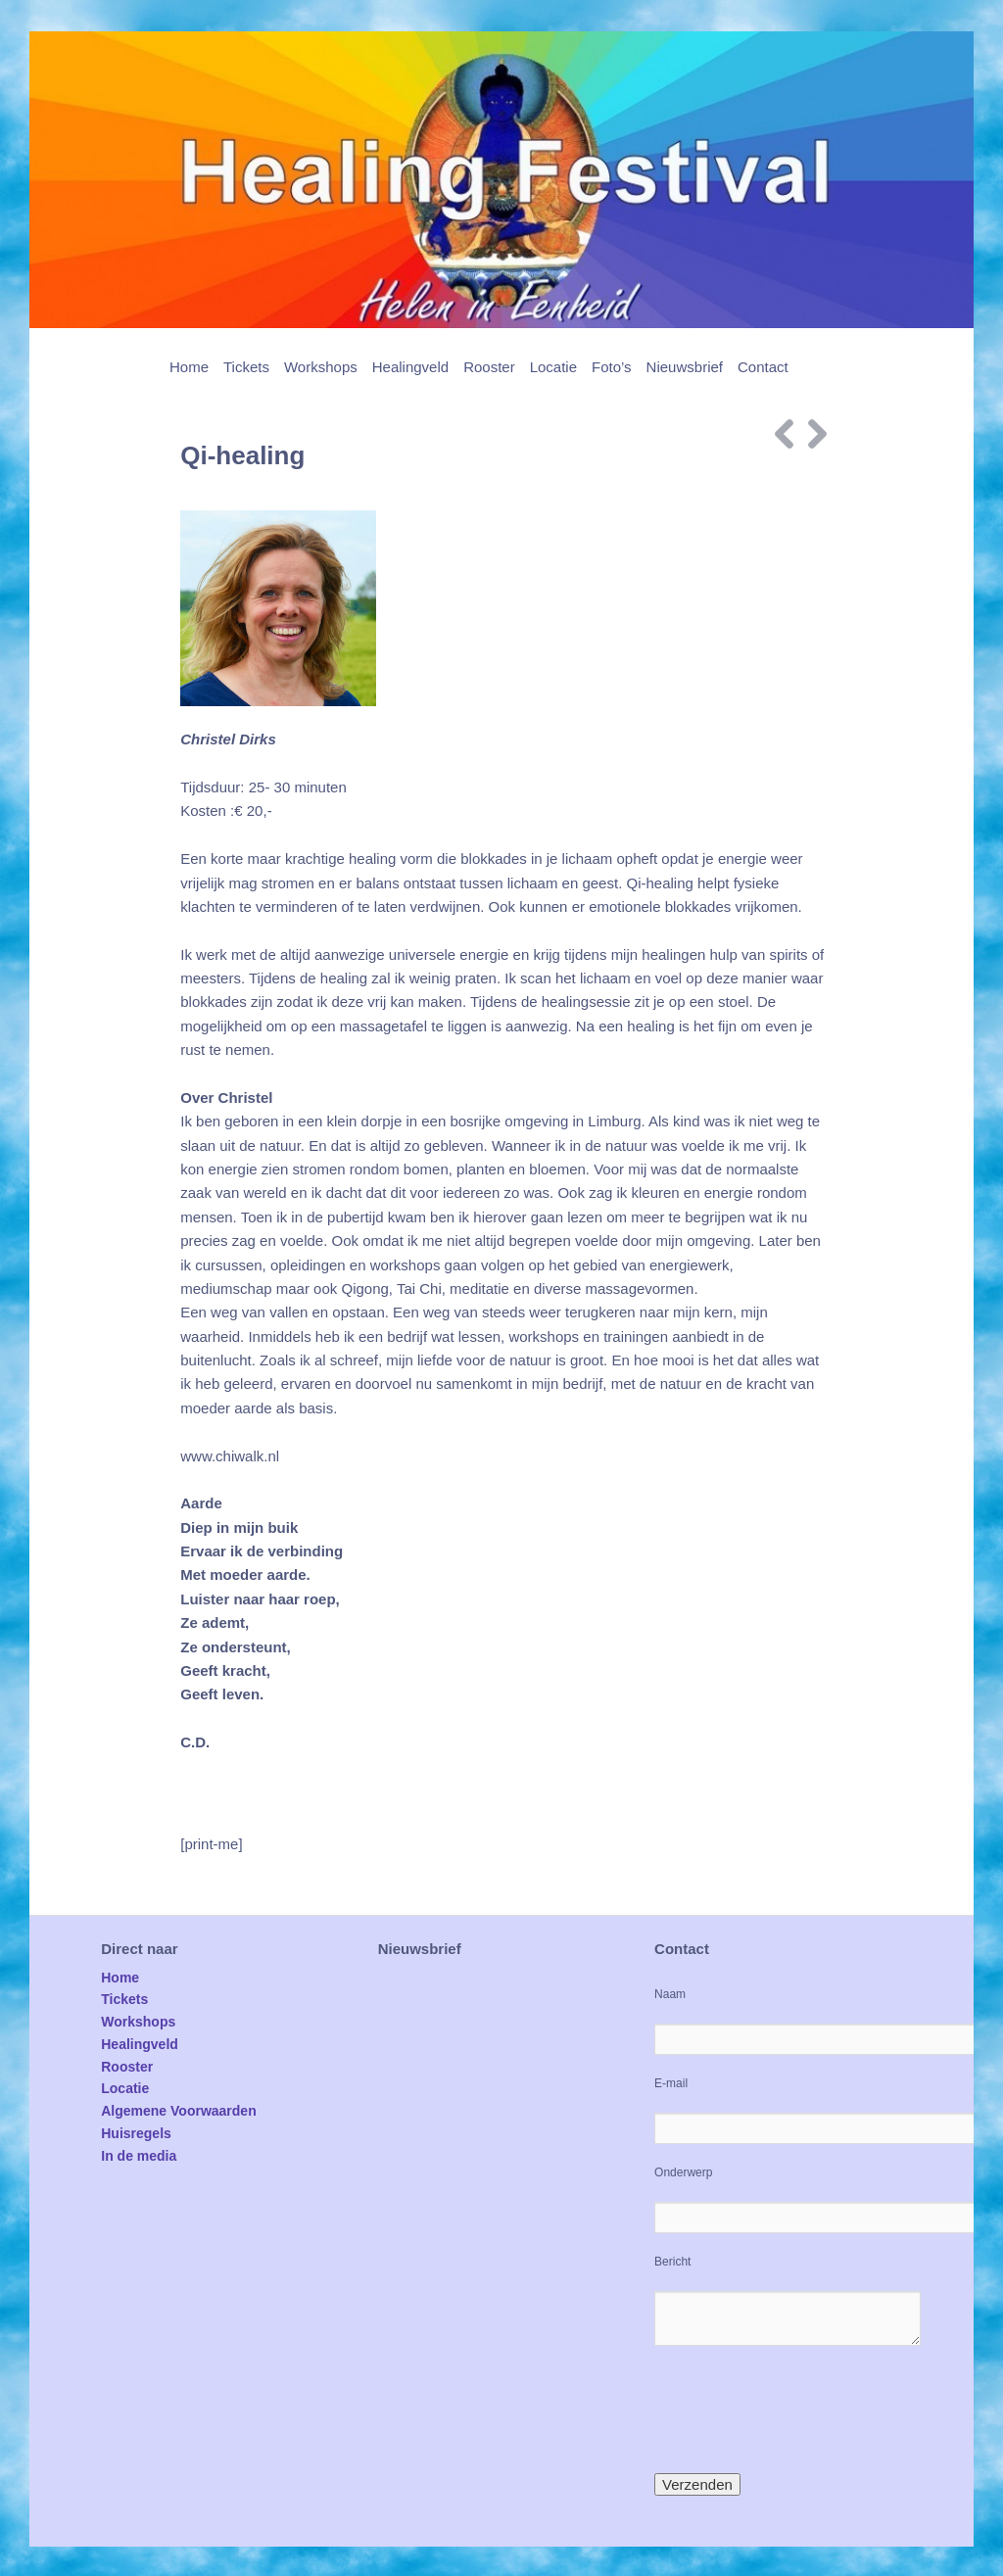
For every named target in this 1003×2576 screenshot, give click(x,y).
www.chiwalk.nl (229, 1456)
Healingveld (410, 366)
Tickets (246, 366)
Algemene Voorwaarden (178, 2111)
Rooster (489, 366)
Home (189, 366)
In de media (138, 2156)
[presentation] (803, 2409)
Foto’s (612, 366)
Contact (763, 366)
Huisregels (136, 2133)
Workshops (321, 366)
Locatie (553, 366)
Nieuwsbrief (684, 366)
